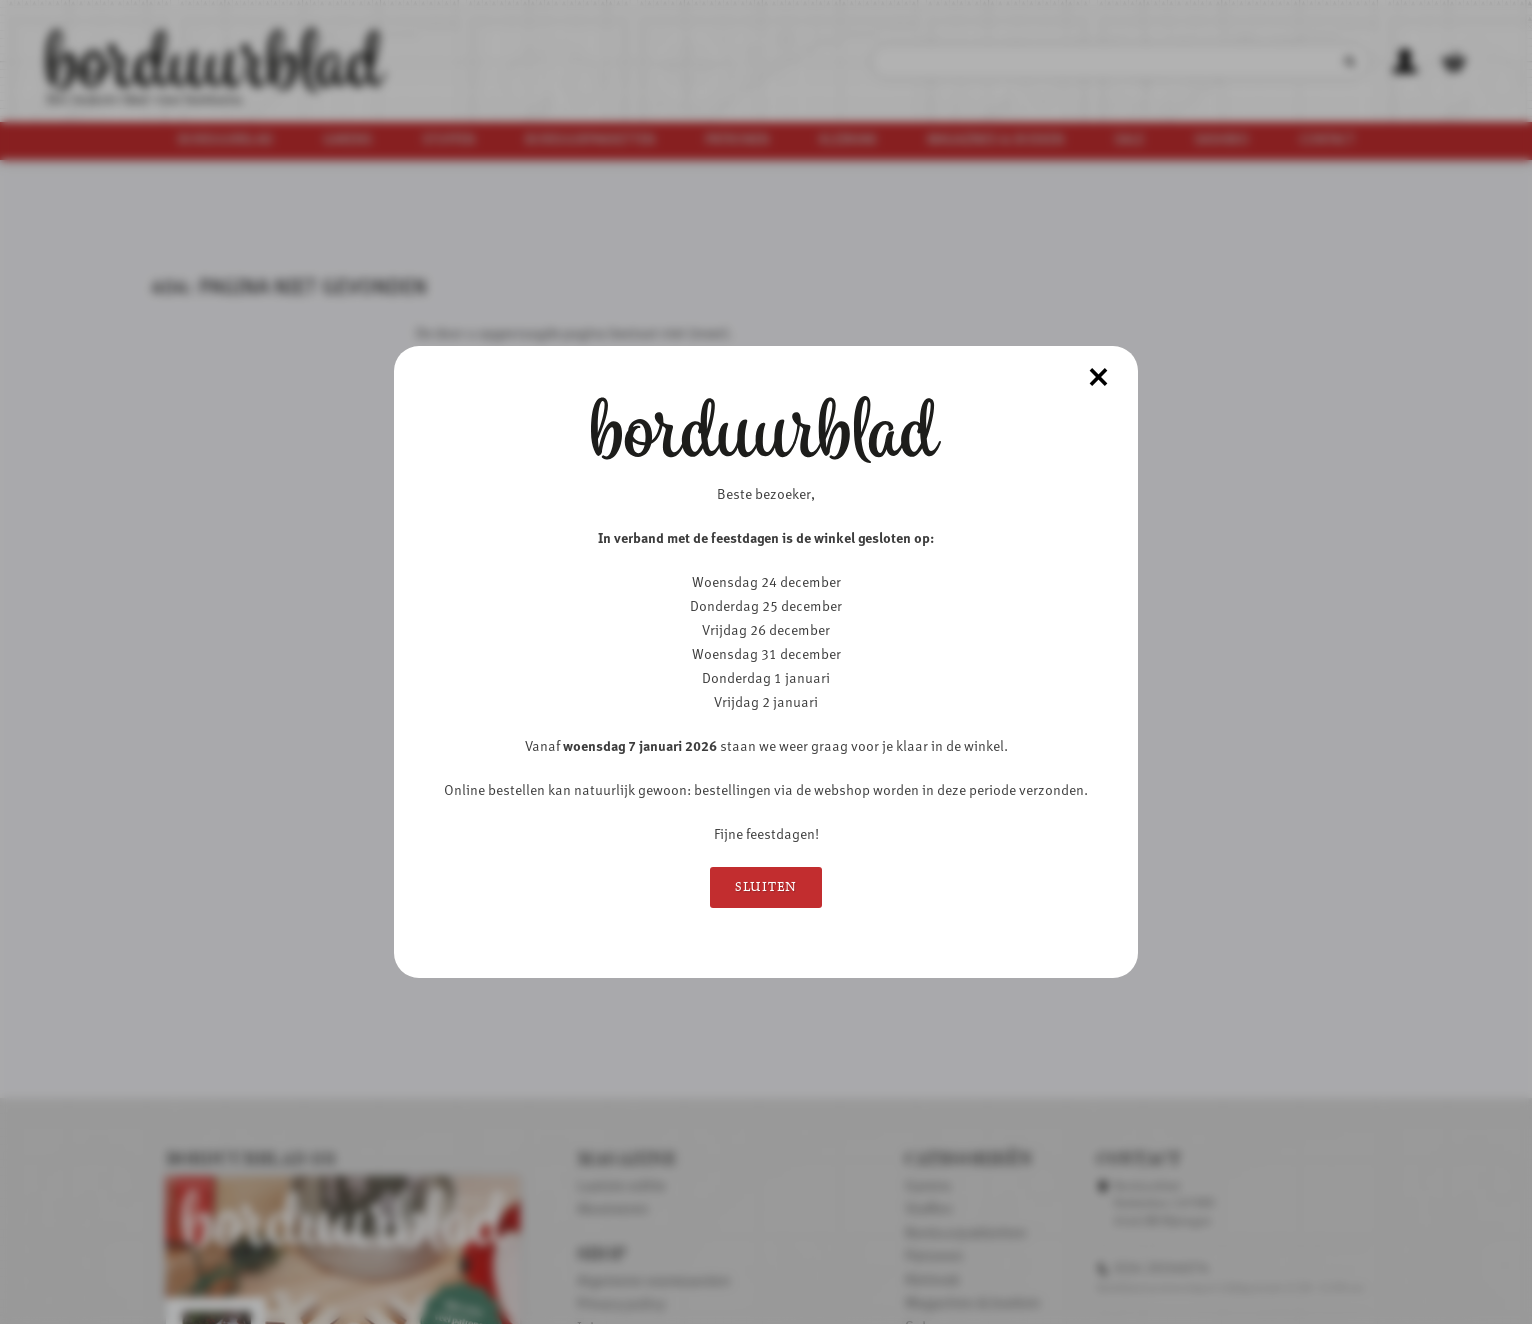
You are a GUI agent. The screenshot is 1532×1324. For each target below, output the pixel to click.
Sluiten (766, 887)
